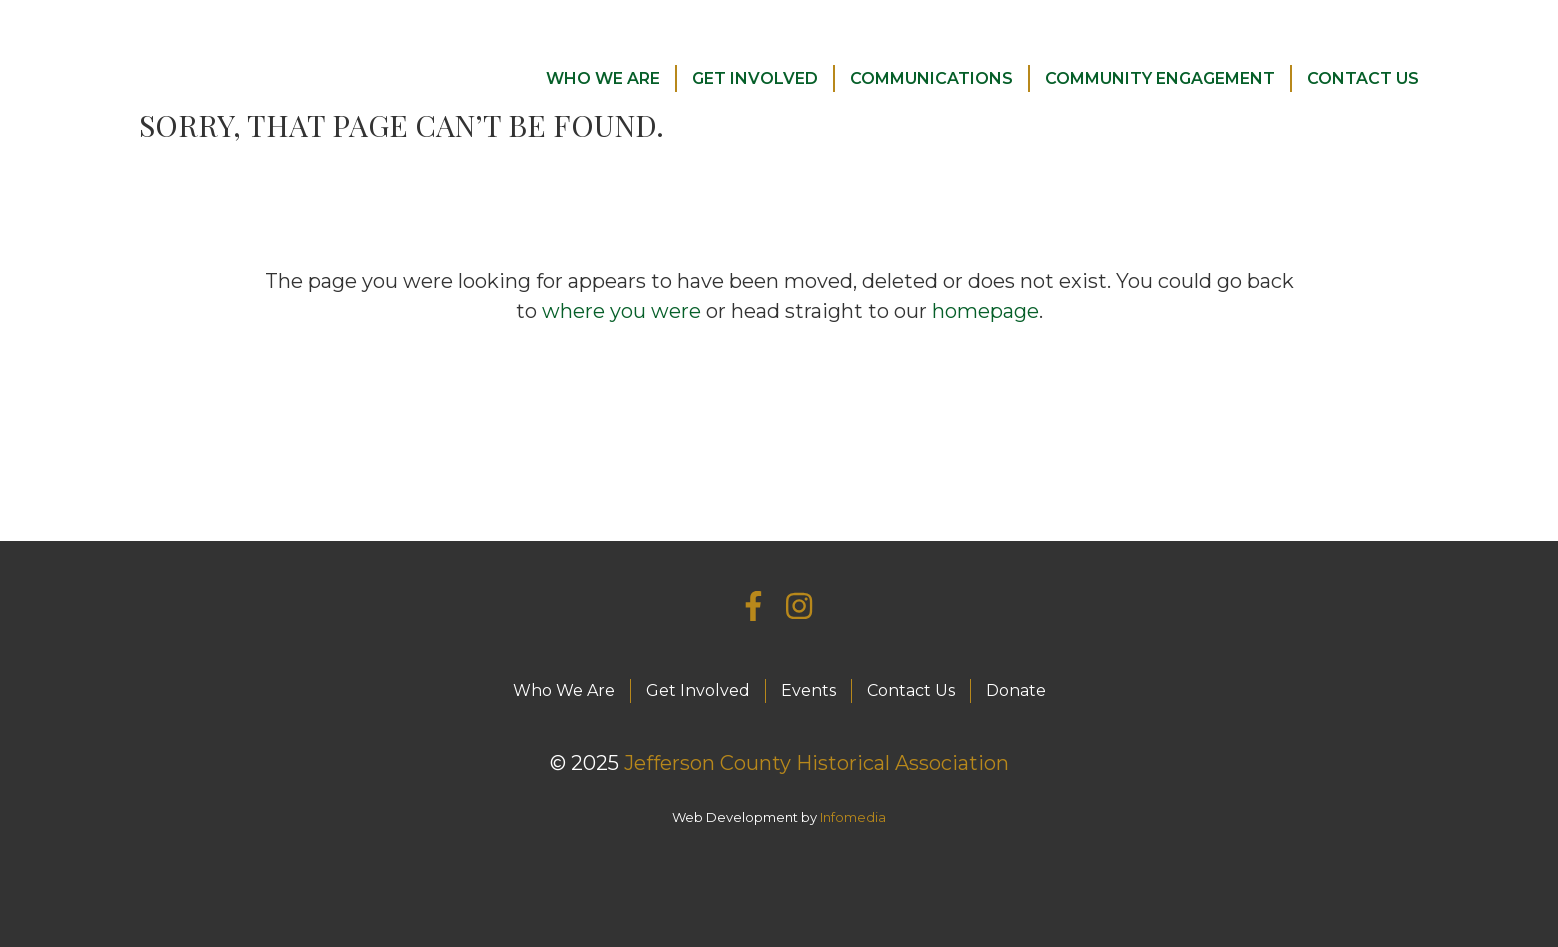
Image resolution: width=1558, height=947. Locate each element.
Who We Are (603, 78)
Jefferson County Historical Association (816, 763)
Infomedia (853, 817)
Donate (1016, 690)
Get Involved (755, 78)
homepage (985, 311)
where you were (621, 311)
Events (808, 690)
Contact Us (1363, 78)
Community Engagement (1160, 78)
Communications (931, 78)
